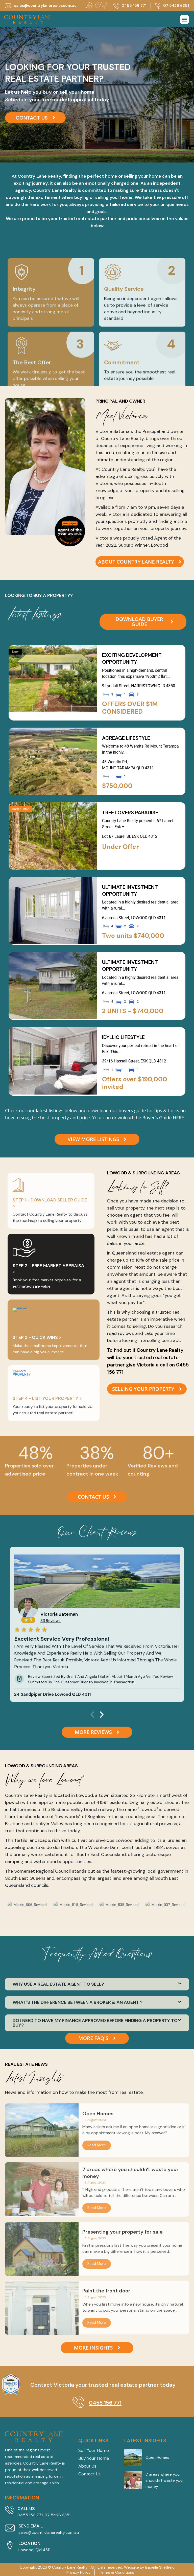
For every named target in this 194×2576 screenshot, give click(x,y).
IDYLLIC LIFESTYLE (123, 1037)
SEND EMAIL (30, 2526)
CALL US (26, 2508)
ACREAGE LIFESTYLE (126, 738)
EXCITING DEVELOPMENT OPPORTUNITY (132, 658)
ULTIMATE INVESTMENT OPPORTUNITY (130, 890)
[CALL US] (9, 2510)
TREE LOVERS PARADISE (130, 812)
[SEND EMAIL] (10, 2528)
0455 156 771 (105, 2402)
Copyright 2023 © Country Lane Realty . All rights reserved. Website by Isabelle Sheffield (97, 2567)
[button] (184, 19)
